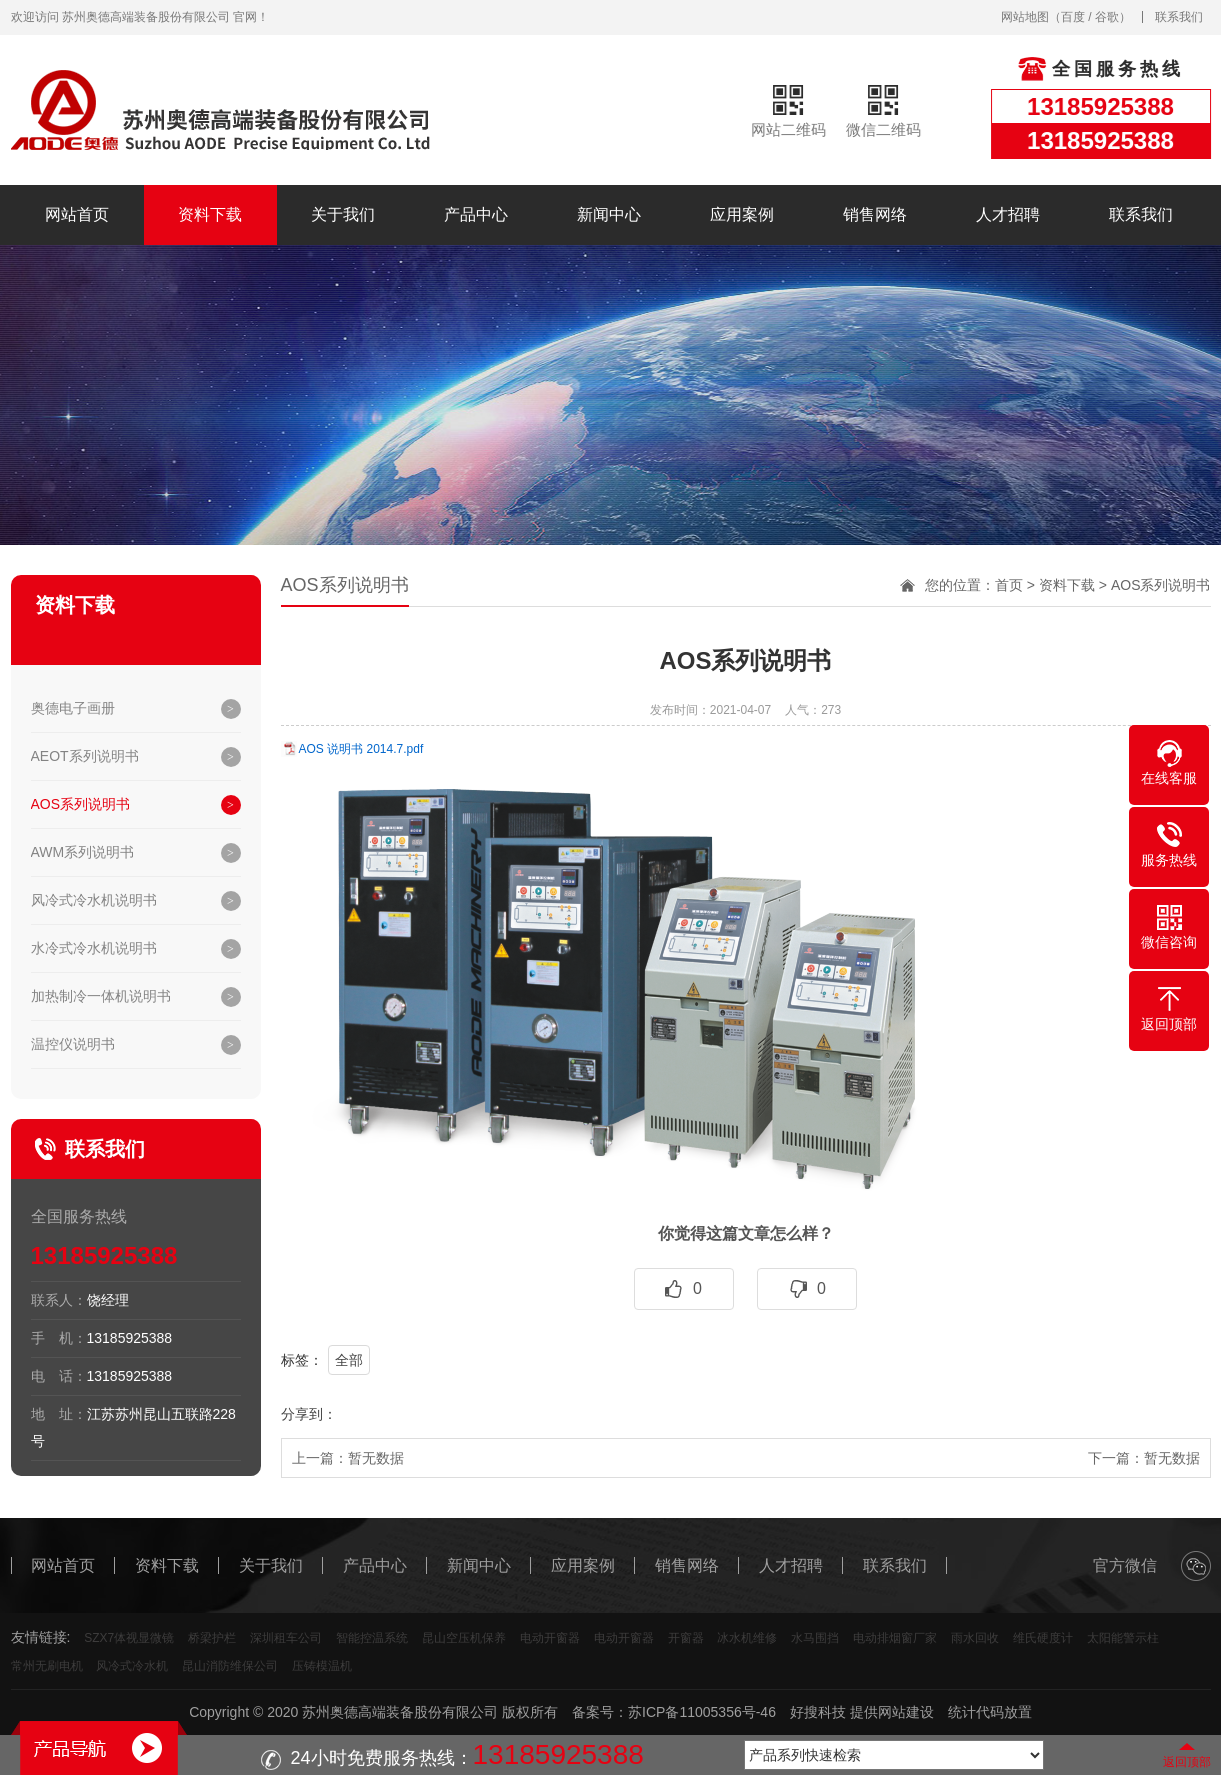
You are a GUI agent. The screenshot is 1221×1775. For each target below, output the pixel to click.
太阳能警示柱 (1123, 1638)
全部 (349, 1360)
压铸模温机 (322, 1666)
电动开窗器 (550, 1638)
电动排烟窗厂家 (895, 1638)
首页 (1009, 585)
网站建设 (906, 1712)
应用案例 (742, 214)
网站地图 (1025, 17)
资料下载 (210, 214)
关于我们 (343, 214)
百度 (1073, 17)
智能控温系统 (372, 1638)
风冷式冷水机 (132, 1666)
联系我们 (1179, 17)
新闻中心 (609, 214)
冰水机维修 (747, 1638)
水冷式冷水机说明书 (94, 948)
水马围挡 (815, 1638)
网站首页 (77, 214)
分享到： (309, 1414)
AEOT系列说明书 (85, 756)
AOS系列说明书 (81, 804)
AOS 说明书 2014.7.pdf (361, 749)
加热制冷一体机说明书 (101, 996)
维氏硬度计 (1043, 1638)
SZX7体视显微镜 (129, 1638)
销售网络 (875, 214)
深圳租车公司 (286, 1638)
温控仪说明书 (73, 1044)
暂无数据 (376, 1458)
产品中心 (476, 214)
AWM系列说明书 (83, 852)
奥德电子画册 (73, 708)
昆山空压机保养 (464, 1638)
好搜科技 (818, 1712)
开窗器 (686, 1638)
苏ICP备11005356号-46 (702, 1712)
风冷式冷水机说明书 (94, 900)
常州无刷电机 (47, 1666)
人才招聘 (1008, 214)
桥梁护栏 (212, 1638)
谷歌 (1107, 17)
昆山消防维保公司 (230, 1666)
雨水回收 (975, 1638)
